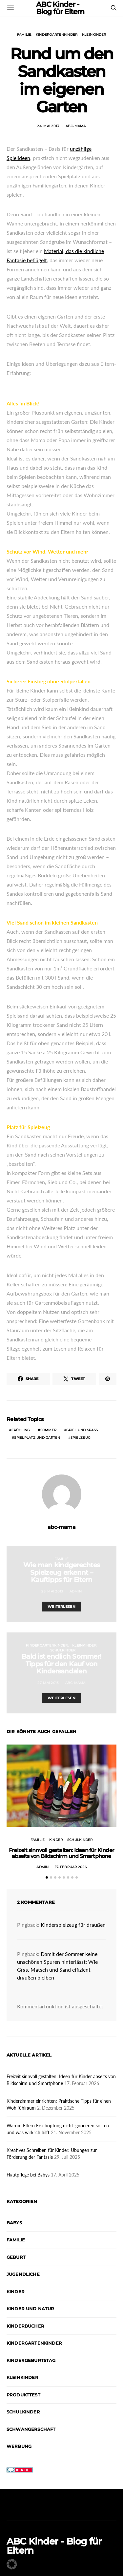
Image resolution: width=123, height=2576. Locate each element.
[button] (47, 1877)
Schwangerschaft (31, 2429)
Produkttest (23, 2394)
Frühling (20, 1430)
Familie (24, 34)
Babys (14, 2222)
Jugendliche (23, 2274)
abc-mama (76, 126)
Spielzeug (81, 1437)
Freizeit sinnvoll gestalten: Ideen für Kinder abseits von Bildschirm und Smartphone (61, 1853)
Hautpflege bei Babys (28, 2174)
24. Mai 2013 (48, 126)
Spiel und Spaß (82, 1430)
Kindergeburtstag (31, 2360)
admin (76, 1591)
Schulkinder (63, 1650)
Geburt (16, 2257)
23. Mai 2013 (52, 1591)
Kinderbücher (25, 2326)
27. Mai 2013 (48, 1683)
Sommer (48, 1430)
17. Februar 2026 (71, 1867)
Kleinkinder (94, 34)
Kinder (56, 1840)
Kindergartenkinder (57, 34)
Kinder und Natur (30, 2308)
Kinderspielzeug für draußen (73, 1925)
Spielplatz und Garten (37, 1437)
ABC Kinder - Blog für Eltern (54, 2546)
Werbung (19, 2446)
